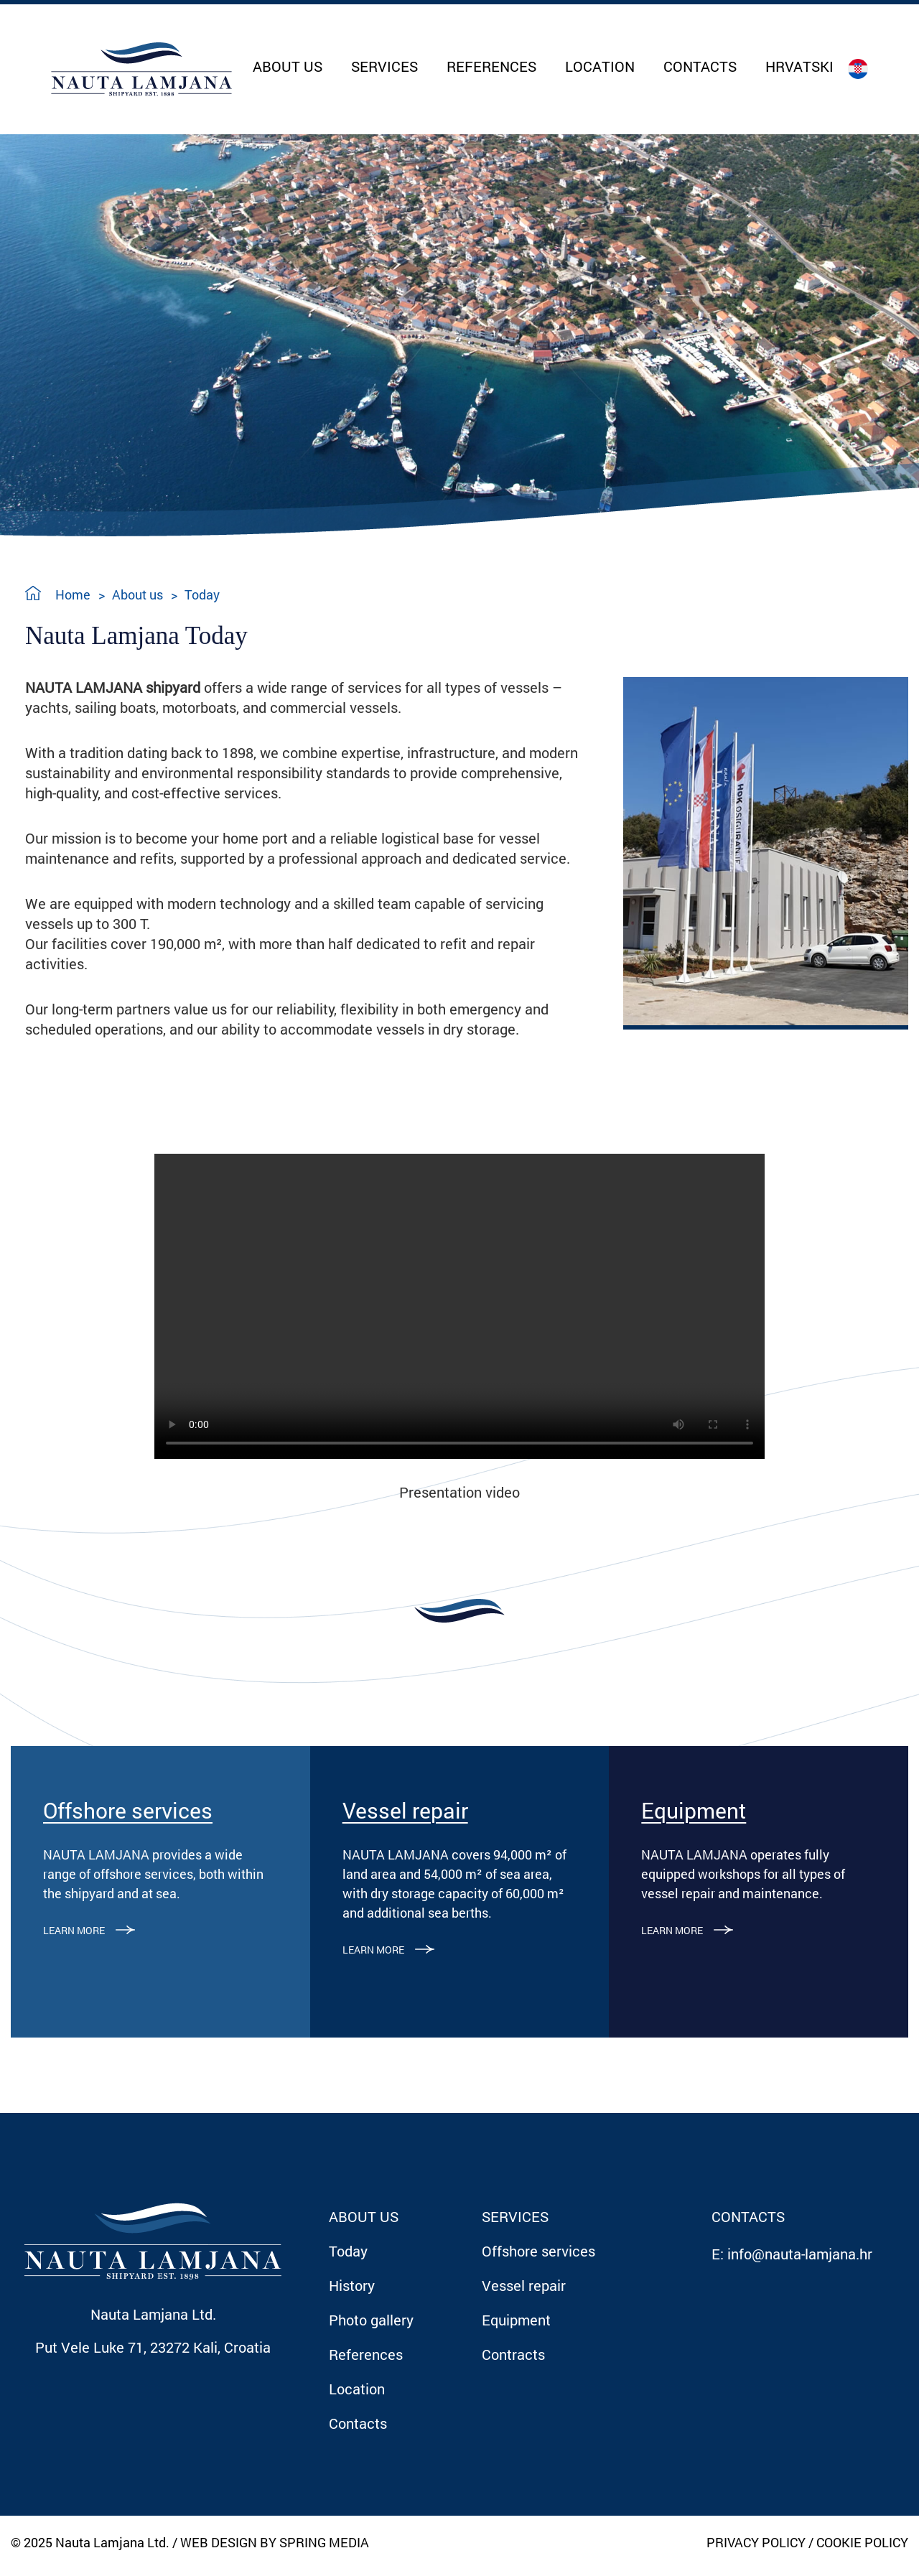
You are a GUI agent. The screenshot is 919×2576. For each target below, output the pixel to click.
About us (137, 594)
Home (72, 594)
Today (202, 594)
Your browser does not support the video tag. (459, 1306)
